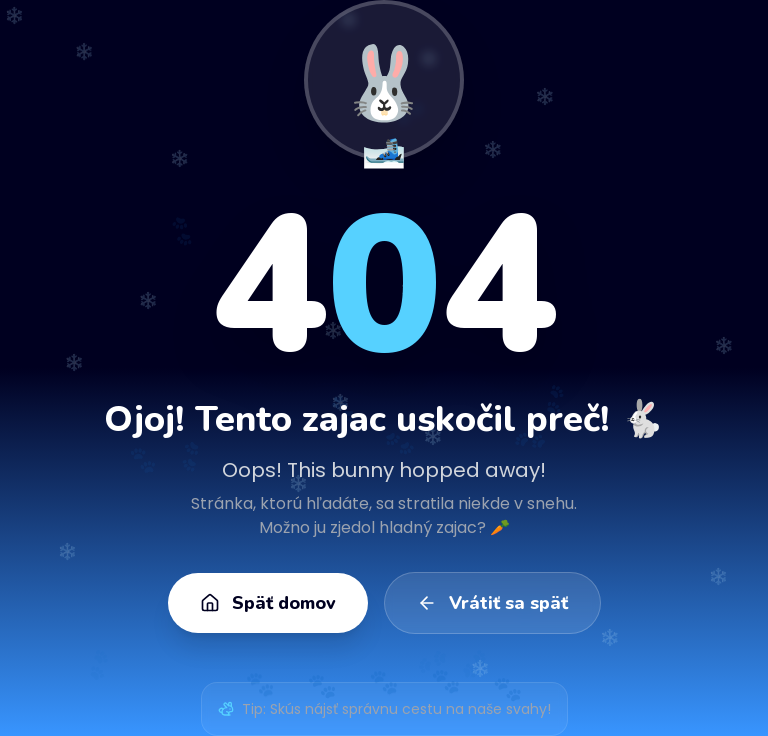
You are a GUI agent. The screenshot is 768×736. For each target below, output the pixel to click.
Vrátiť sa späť (492, 603)
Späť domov (268, 603)
